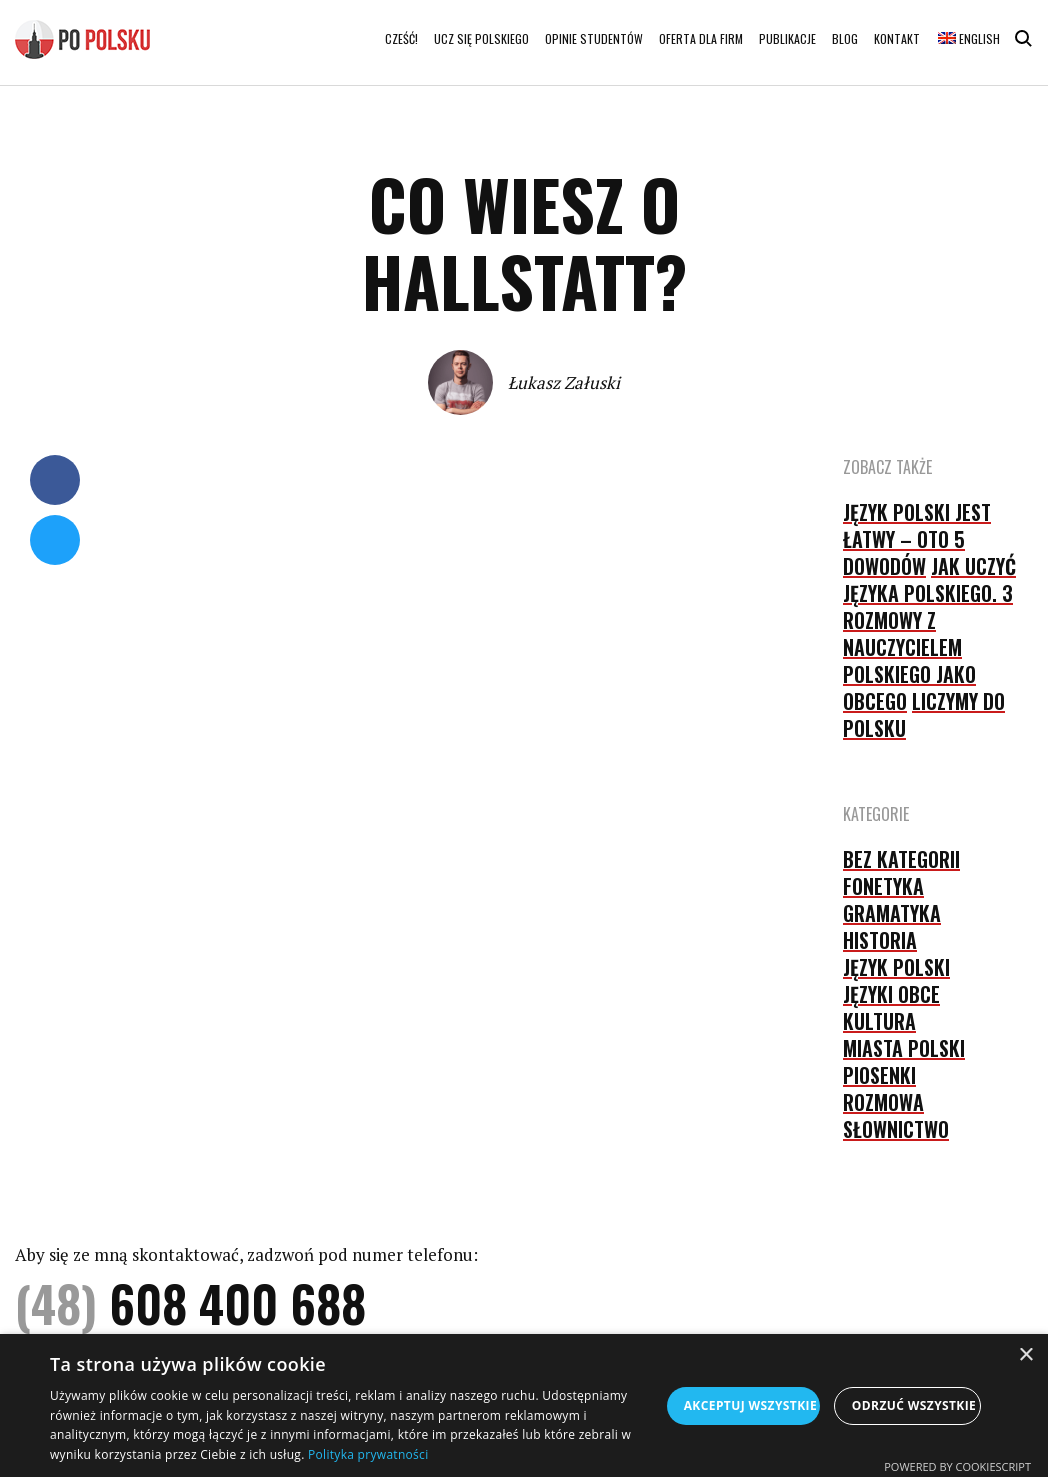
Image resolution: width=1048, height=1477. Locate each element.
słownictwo (896, 1129)
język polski (896, 967)
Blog (845, 38)
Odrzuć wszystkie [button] (914, 1405)
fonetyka (883, 886)
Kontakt (897, 38)
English (969, 38)
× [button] (1025, 1355)
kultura (879, 1021)
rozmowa (883, 1102)
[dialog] (524, 1405)
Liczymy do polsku (924, 714)
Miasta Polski (904, 1048)
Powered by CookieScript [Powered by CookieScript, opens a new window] (957, 1466)
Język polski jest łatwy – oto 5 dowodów (917, 539)
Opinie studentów (594, 38)
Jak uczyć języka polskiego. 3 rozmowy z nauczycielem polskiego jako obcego (929, 633)
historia (880, 940)
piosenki (879, 1075)
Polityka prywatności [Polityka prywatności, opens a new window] (368, 1454)
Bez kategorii (901, 859)
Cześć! (401, 38)
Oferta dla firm (701, 38)
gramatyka (892, 913)
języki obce (891, 994)
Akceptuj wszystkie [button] (750, 1405)
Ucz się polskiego (481, 38)
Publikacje (787, 38)
